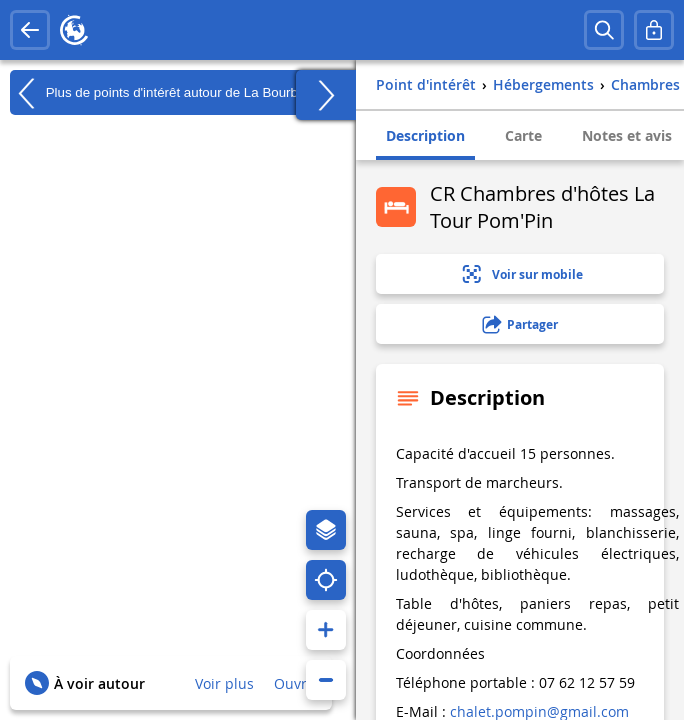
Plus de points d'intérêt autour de (166, 93)
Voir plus (224, 683)
